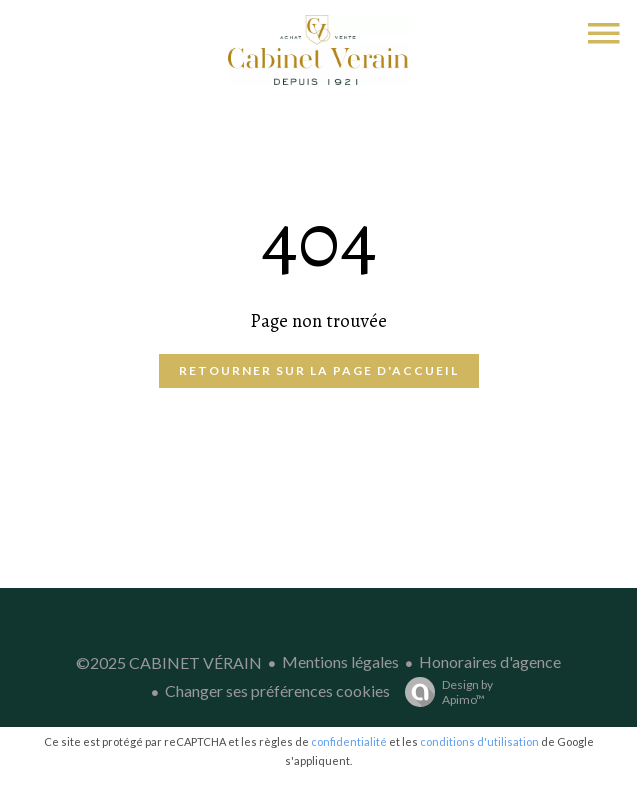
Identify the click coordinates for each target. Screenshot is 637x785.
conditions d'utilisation (479, 741)
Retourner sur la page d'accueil (319, 370)
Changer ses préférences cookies (277, 690)
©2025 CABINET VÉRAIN (169, 662)
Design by (444, 692)
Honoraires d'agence (490, 661)
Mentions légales (340, 661)
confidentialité (349, 741)
